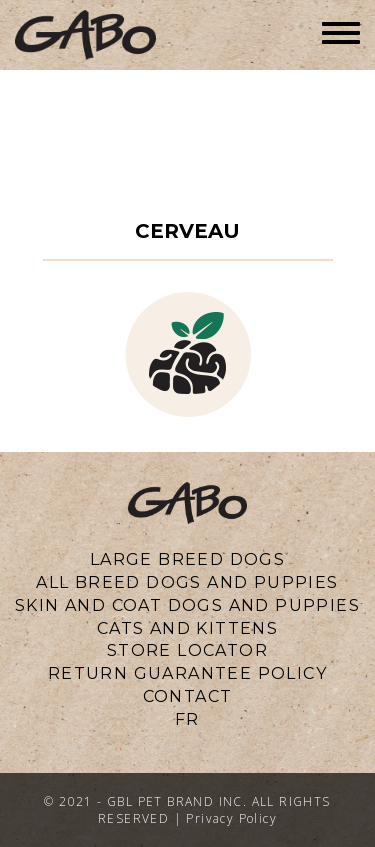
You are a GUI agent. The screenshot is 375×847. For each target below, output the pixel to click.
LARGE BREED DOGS (187, 559)
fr (187, 719)
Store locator (187, 650)
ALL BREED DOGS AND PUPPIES (187, 582)
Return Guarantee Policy (187, 673)
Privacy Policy (231, 818)
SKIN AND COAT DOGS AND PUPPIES (187, 605)
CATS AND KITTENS (187, 628)
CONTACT (188, 696)
